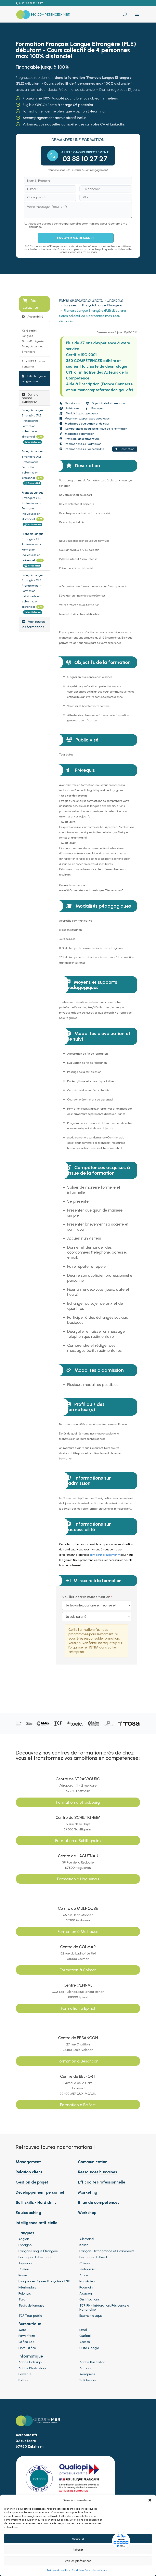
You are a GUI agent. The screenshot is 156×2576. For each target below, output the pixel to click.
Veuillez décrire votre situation (86, 1597)
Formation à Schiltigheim (78, 1840)
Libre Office (27, 2348)
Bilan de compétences (98, 2202)
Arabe (84, 2275)
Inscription (124, 449)
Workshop (87, 2212)
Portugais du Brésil (93, 2257)
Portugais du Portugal (34, 2257)
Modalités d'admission (77, 434)
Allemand (86, 2239)
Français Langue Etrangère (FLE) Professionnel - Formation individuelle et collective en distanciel (32, 591)
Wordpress (87, 2374)
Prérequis (95, 408)
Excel (83, 2330)
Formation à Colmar (78, 1969)
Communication (92, 2161)
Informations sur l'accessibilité (82, 449)
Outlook (85, 2336)
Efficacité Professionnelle (101, 2182)
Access (84, 2342)
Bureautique (29, 2323)
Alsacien (85, 2293)
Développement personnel (40, 2192)
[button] (150, 2500)
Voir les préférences (78, 2561)
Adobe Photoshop (32, 2368)
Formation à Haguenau (78, 1879)
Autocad (85, 2368)
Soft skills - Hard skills (36, 2202)
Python (23, 2380)
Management (28, 2161)
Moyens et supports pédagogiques (84, 418)
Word (22, 2330)
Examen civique (91, 2316)
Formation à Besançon (78, 2061)
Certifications (89, 2299)
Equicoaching (28, 2212)
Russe (22, 2275)
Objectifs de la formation (105, 403)
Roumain (86, 2287)
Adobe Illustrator (92, 2362)
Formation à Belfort (78, 2104)
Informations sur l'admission (80, 444)
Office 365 (26, 2342)
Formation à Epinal (78, 2008)
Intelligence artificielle (36, 2222)
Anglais (23, 2239)
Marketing (87, 2192)
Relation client (29, 2172)
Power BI (24, 2374)
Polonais (24, 2293)
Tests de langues (31, 2305)
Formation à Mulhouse (77, 1931)
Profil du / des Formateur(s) (80, 439)
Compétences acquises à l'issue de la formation (93, 428)
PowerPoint (26, 2336)
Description (69, 403)
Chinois (84, 2263)
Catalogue (115, 300)
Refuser (78, 2550)
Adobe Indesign (30, 2362)
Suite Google (89, 2348)
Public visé (69, 408)
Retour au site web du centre (81, 300)
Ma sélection (31, 304)
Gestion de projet (32, 2182)
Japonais (25, 2263)
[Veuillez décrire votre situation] (96, 1616)
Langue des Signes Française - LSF (43, 2281)
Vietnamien (87, 2269)
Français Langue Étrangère (102, 305)
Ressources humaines (97, 2172)
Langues (70, 305)
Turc (21, 2299)
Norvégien (87, 2281)
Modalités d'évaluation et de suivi (84, 423)
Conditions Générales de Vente (89, 2570)
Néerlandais (27, 2287)
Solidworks (87, 2380)
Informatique (30, 2356)
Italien (83, 2245)
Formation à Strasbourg (78, 1802)
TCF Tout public (30, 2316)
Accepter (78, 2538)
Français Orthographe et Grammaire (106, 2251)
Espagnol (25, 2245)
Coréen (23, 2269)
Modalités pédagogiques (79, 413)
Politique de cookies (58, 2570)
